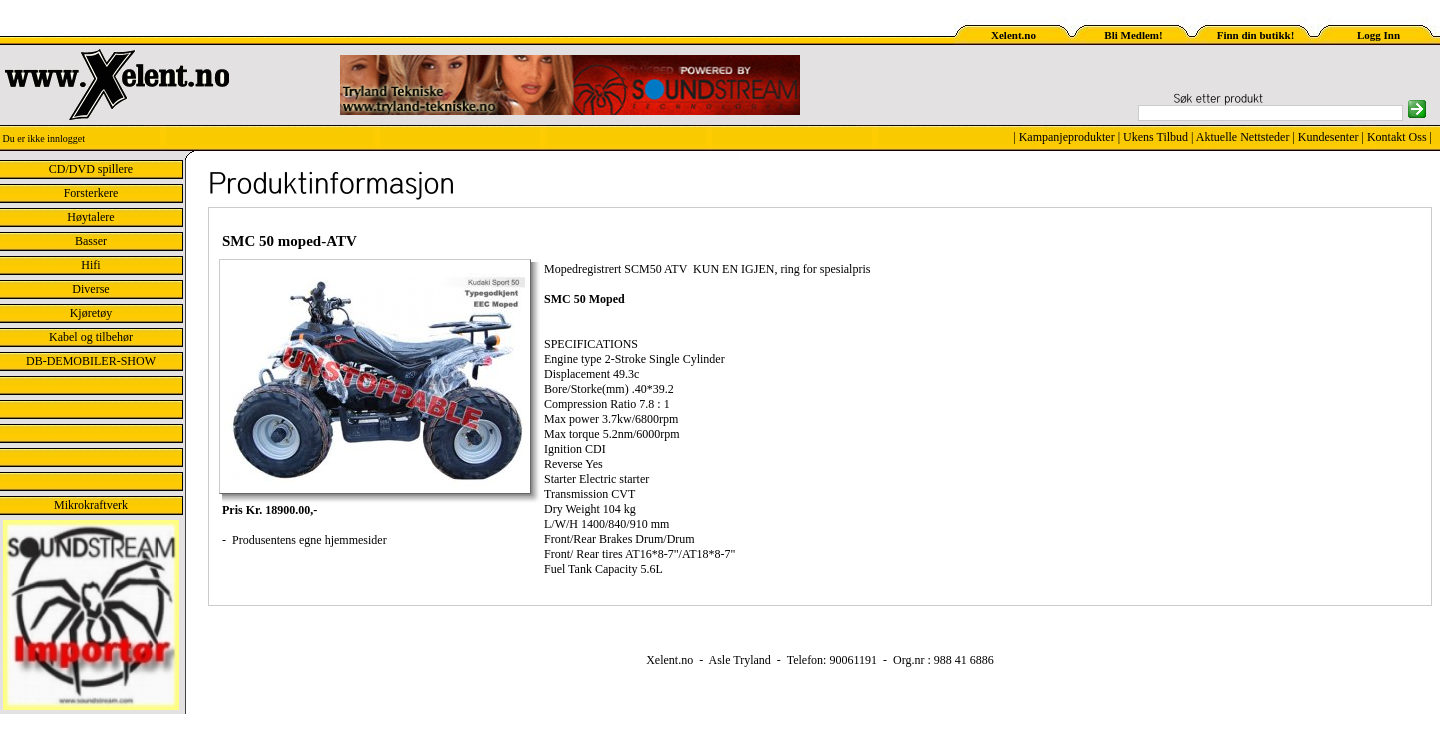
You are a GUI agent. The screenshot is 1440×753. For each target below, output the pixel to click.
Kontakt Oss (1397, 137)
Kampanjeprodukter (1067, 137)
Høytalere (90, 217)
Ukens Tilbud (1155, 137)
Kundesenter (1328, 137)
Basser (91, 241)
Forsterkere (91, 193)
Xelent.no (1013, 35)
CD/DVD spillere (91, 169)
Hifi (90, 265)
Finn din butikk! (1256, 35)
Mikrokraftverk (91, 505)
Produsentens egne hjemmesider (308, 540)
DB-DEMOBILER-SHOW (91, 361)
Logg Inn (1378, 35)
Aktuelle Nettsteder (1243, 137)
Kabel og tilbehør (91, 337)
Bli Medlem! (1133, 35)
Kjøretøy (91, 313)
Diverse (90, 289)
